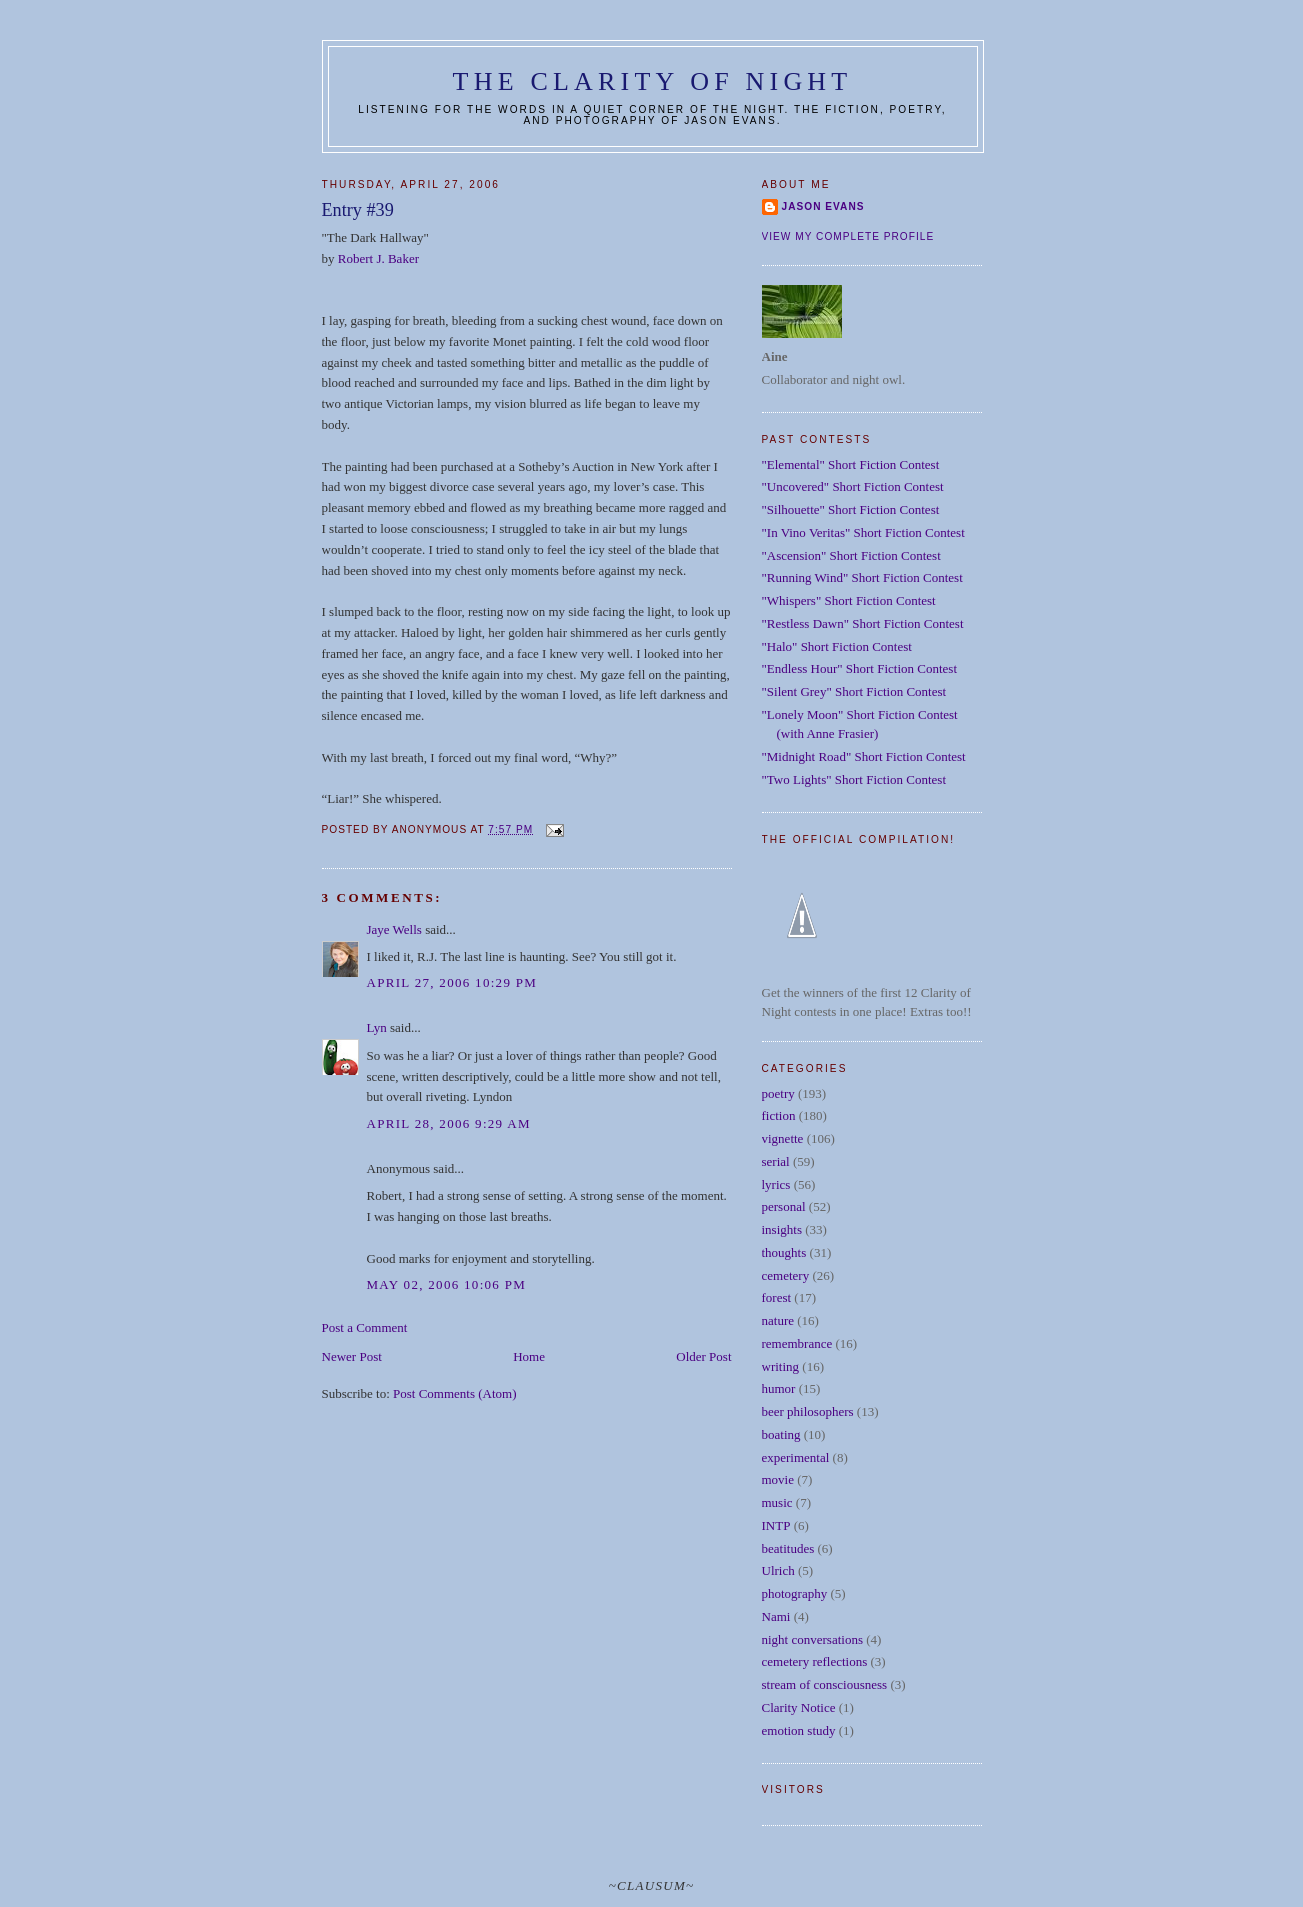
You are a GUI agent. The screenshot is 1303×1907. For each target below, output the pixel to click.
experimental (796, 1457)
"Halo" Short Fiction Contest (837, 646)
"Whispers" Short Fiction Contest (849, 600)
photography (795, 1593)
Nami (776, 1616)
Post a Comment (365, 1327)
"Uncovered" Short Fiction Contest (853, 486)
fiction (779, 1115)
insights (782, 1229)
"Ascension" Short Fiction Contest (851, 555)
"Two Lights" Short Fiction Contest (854, 779)
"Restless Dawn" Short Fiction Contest (863, 623)
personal (784, 1206)
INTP (776, 1525)
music (777, 1502)
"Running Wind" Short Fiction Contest (862, 577)
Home (529, 1356)
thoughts (784, 1252)
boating (781, 1434)
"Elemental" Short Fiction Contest (851, 464)
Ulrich (778, 1570)
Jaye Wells (394, 929)
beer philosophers (808, 1411)
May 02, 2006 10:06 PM (447, 1284)
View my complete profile (848, 236)
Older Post (703, 1356)
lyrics (776, 1184)
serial (776, 1161)
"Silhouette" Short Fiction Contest (851, 509)
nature (778, 1320)
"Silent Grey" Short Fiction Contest (854, 691)
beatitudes (788, 1548)
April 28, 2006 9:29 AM (449, 1123)
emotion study (799, 1730)
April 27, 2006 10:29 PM (452, 982)
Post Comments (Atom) (455, 1393)
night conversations (812, 1639)
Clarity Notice (799, 1707)
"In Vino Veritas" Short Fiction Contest (863, 532)
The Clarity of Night (653, 81)
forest (777, 1297)
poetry (778, 1093)
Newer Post (352, 1356)
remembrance (797, 1343)
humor (779, 1388)
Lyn (377, 1027)
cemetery (786, 1275)
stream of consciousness (825, 1684)
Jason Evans (823, 206)
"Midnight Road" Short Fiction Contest (864, 756)
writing (781, 1366)
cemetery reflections (815, 1661)
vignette (783, 1138)
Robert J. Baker (378, 258)
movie (778, 1479)
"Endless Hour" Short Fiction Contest (860, 668)
